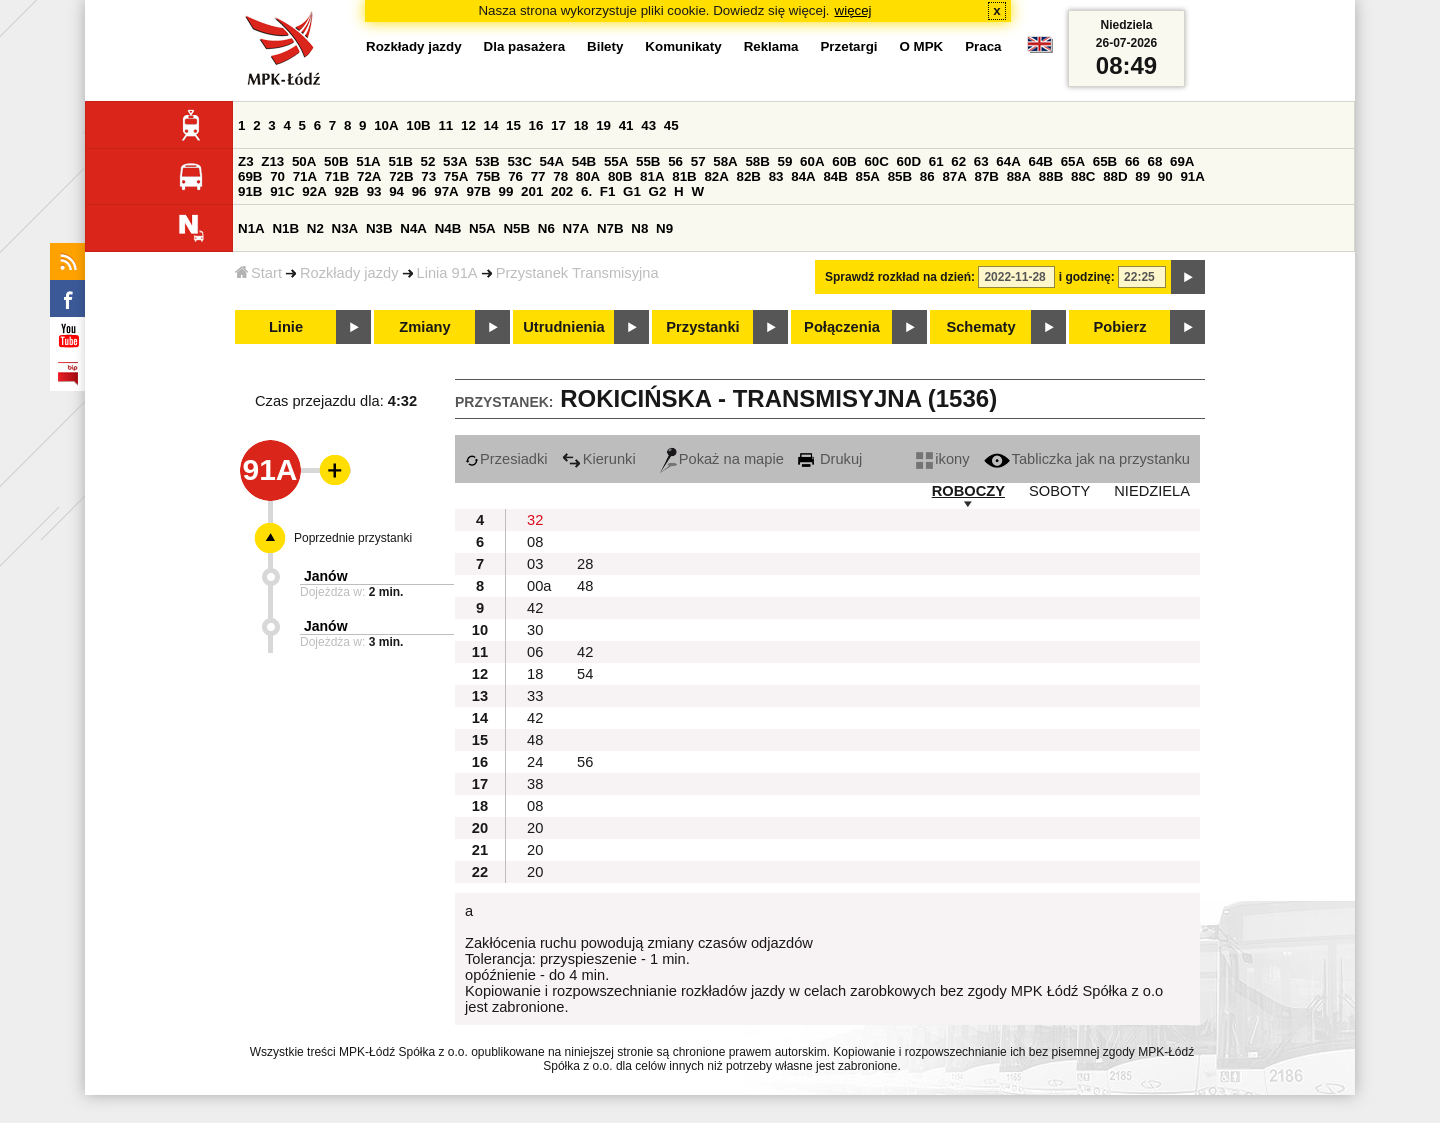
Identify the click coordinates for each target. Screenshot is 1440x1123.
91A (1192, 176)
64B (1040, 161)
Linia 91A (447, 273)
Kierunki (599, 459)
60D (909, 161)
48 (585, 586)
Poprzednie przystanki (353, 538)
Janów (326, 576)
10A (386, 125)
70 (277, 176)
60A (812, 161)
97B (478, 191)
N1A (251, 228)
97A (446, 191)
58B (757, 161)
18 (581, 125)
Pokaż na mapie (722, 459)
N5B (516, 228)
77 (538, 176)
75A (456, 176)
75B (488, 176)
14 (491, 125)
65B (1105, 161)
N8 (639, 228)
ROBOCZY (968, 491)
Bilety (605, 46)
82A (716, 176)
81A (652, 176)
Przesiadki (506, 459)
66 (1132, 161)
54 (585, 674)
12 (468, 125)
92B (346, 191)
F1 (608, 191)
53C (519, 161)
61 (936, 161)
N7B (610, 228)
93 (374, 191)
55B (648, 161)
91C (282, 191)
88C (1083, 176)
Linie (286, 327)
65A (1073, 161)
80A (588, 176)
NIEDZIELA (1152, 491)
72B (401, 176)
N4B (448, 228)
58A (725, 161)
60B (844, 161)
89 (1142, 176)
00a (539, 586)
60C (876, 161)
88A (1019, 176)
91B (250, 191)
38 (535, 784)
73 (428, 176)
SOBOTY (1059, 491)
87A (954, 176)
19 (603, 125)
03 (535, 564)
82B (749, 176)
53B (487, 161)
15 (513, 125)
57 (698, 161)
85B (900, 176)
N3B (379, 228)
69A (1182, 161)
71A (305, 176)
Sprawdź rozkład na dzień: (900, 277)
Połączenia (842, 327)
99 (506, 191)
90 (1165, 176)
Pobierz (1120, 327)
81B (684, 176)
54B (584, 161)
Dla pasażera (525, 46)
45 (671, 125)
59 (785, 161)
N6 (546, 228)
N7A (576, 228)
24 (535, 762)
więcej (853, 10)
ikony (942, 459)
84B (835, 176)
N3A (345, 228)
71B (337, 176)
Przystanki (702, 327)
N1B (285, 228)
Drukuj (830, 459)
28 (585, 564)
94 (396, 191)
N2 (315, 228)
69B (250, 176)
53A (455, 161)
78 (560, 176)
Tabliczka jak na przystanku (1087, 459)
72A (369, 176)
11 (445, 125)
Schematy (980, 327)
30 (535, 630)
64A (1008, 161)
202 (562, 191)
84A (803, 176)
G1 (632, 191)
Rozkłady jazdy (349, 273)
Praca (983, 46)
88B (1051, 176)
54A (552, 161)
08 (535, 542)
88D (1115, 176)
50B (336, 161)
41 (626, 125)
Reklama (771, 46)
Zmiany (424, 327)
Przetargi (848, 46)
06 (535, 652)
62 (958, 161)
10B (418, 125)
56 (675, 161)
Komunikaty (683, 46)
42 (535, 608)
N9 (664, 228)
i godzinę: (1087, 277)
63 (981, 161)
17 (558, 125)
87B (987, 176)
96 (419, 191)
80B (620, 176)
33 (535, 696)
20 (535, 828)
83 (776, 176)
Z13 (272, 161)
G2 (658, 191)
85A (868, 176)
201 (532, 191)
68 (1154, 161)
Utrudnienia (563, 327)
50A (304, 161)
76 (515, 176)
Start (258, 273)
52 (428, 161)
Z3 (246, 161)
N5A (482, 228)
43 (648, 125)
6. (586, 191)
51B (400, 161)
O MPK (922, 46)
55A (616, 161)
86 (927, 176)
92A (314, 191)
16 (536, 125)
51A (368, 161)
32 (535, 520)
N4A (413, 228)
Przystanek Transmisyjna (577, 273)
